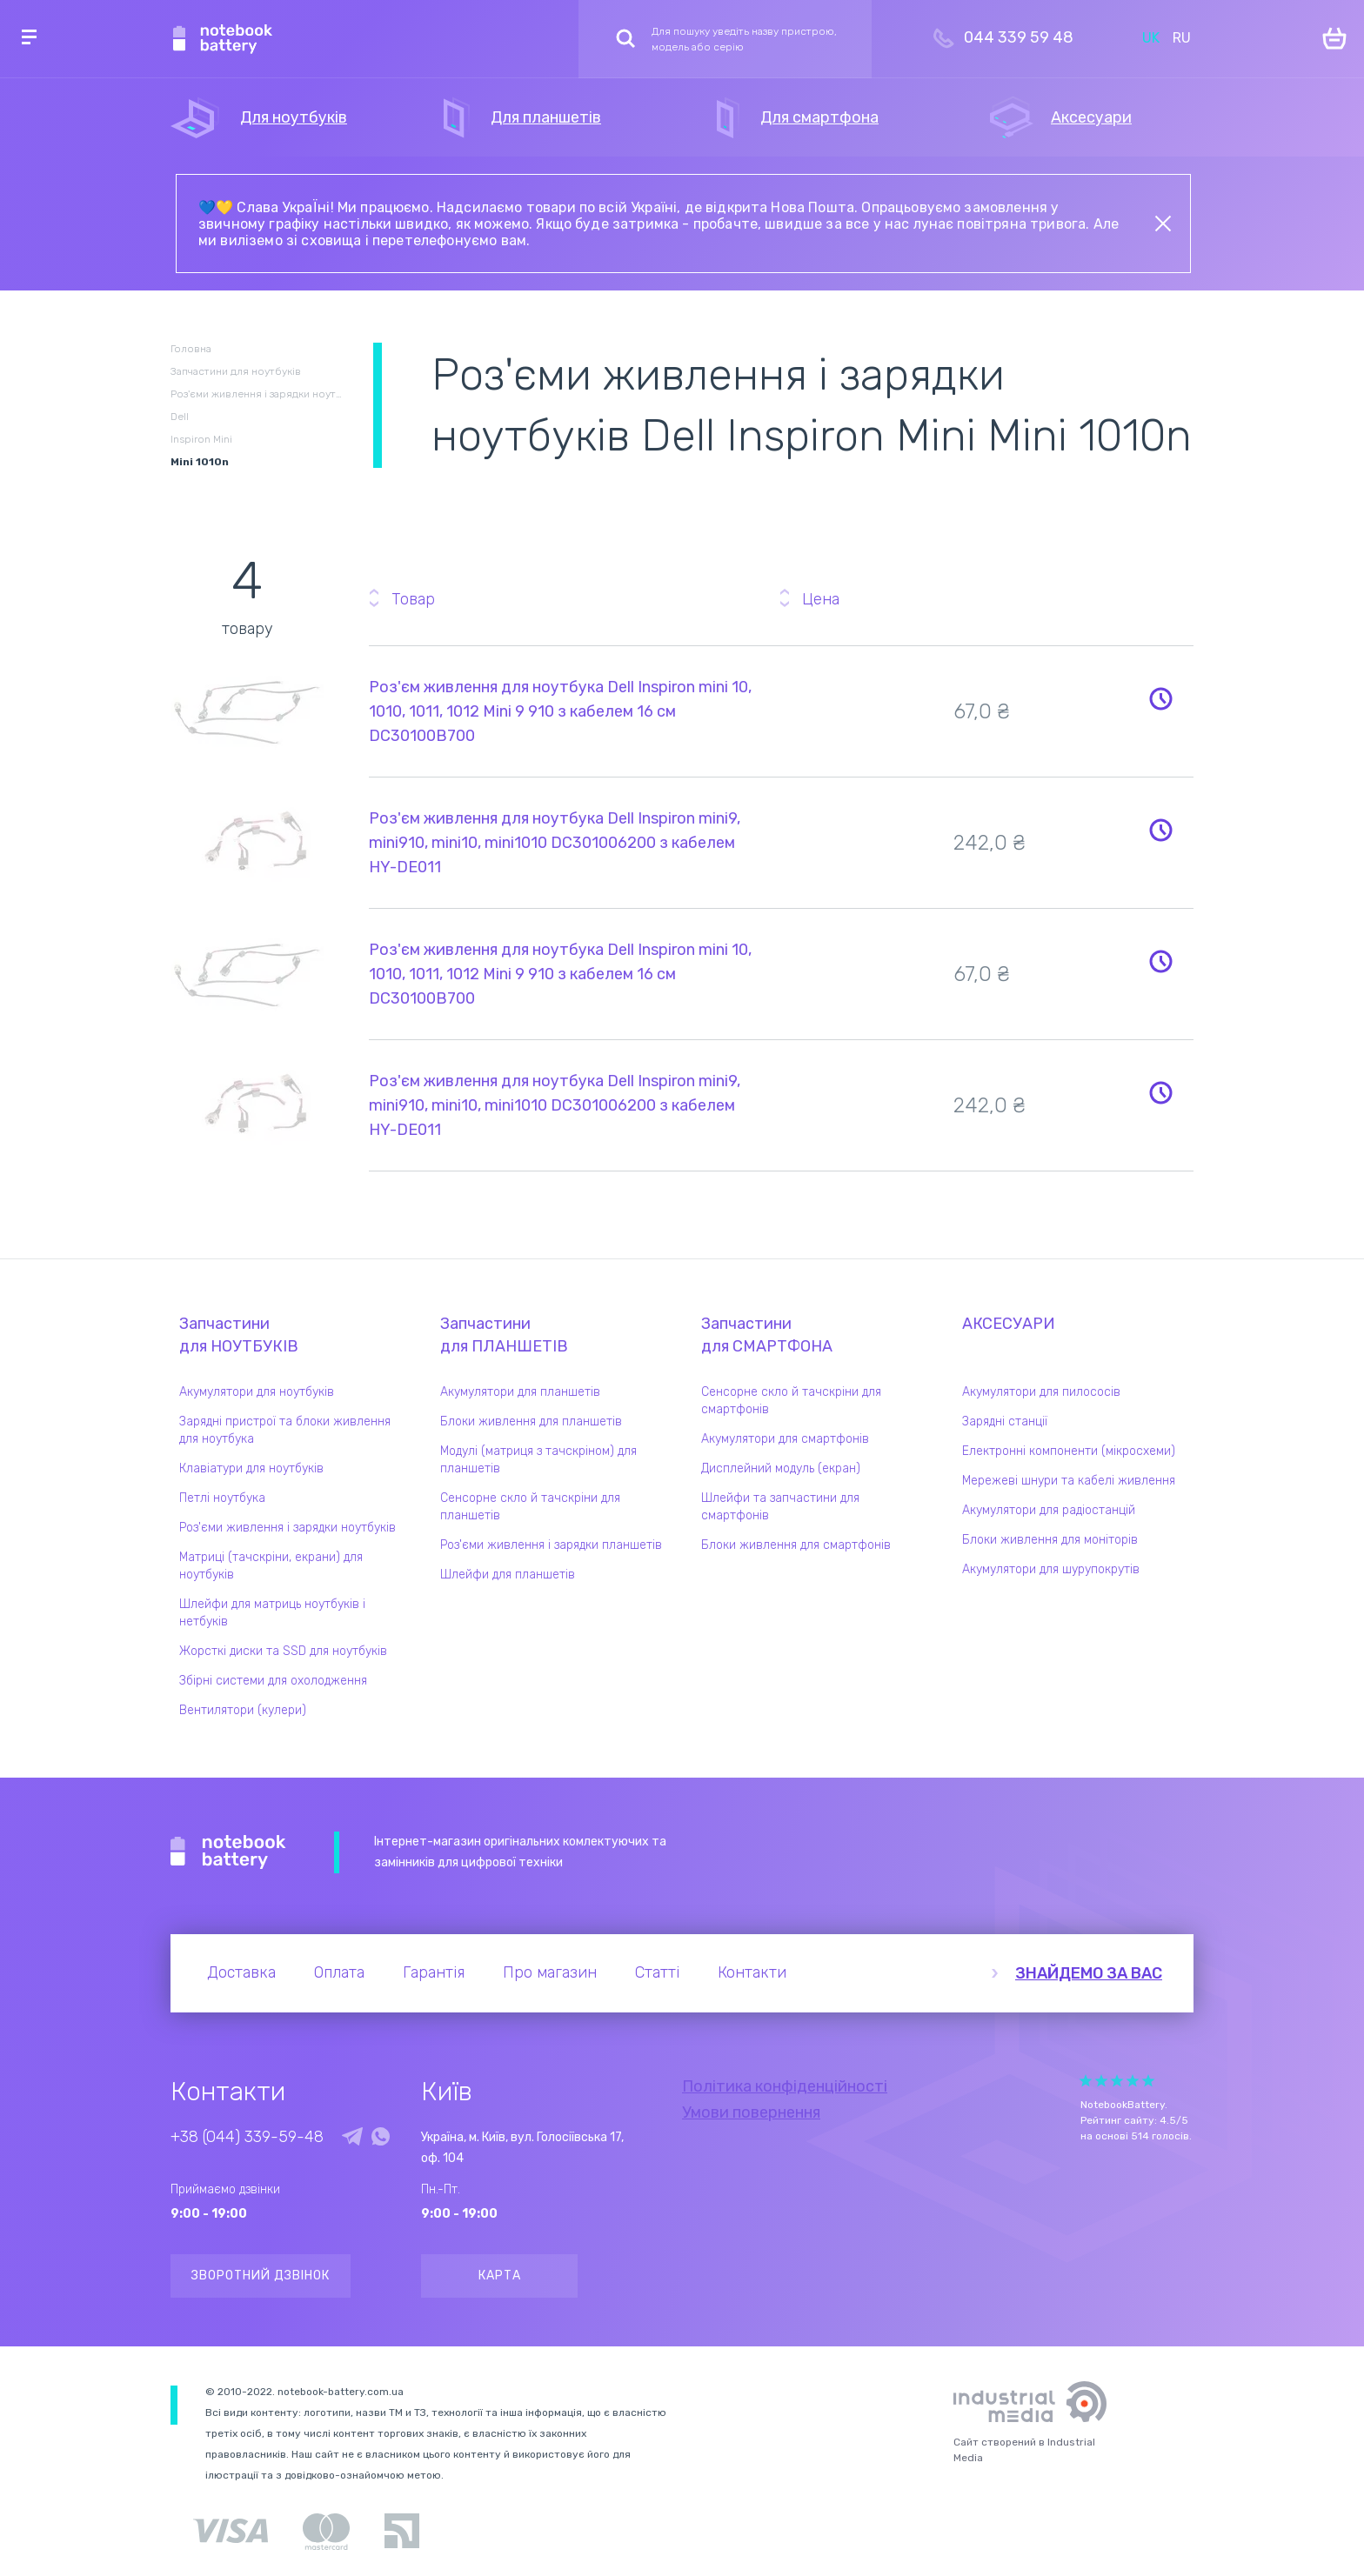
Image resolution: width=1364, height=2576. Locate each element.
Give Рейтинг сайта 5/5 (1148, 2080)
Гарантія (434, 1972)
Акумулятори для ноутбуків (256, 1392)
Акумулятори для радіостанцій (1048, 1510)
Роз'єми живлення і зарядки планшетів (551, 1545)
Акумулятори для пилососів (1041, 1392)
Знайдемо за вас (1088, 1973)
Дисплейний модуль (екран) (780, 1468)
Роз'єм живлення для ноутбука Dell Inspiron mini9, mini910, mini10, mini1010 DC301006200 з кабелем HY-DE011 (554, 843)
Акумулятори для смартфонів (785, 1438)
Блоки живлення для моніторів (1050, 1539)
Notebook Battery (228, 1852)
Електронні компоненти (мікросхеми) (1068, 1451)
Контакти (752, 1972)
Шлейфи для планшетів (507, 1574)
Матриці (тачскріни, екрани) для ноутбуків (271, 1566)
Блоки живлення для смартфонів (796, 1545)
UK (1151, 38)
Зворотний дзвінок (260, 2275)
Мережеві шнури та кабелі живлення (1068, 1480)
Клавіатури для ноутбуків (251, 1468)
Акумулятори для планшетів (520, 1392)
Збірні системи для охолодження (273, 1680)
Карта (499, 2275)
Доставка (241, 1972)
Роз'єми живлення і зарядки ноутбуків (287, 1527)
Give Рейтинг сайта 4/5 (1132, 2080)
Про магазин (550, 1972)
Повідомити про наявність (1160, 698)
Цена (820, 599)
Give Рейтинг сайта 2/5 (1101, 2080)
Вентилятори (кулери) (242, 1710)
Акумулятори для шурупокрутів (1051, 1569)
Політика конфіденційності (784, 2086)
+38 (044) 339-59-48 (247, 2136)
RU (1182, 38)
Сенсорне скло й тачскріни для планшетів (530, 1507)
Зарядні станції (1004, 1421)
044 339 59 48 (1018, 37)
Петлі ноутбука (222, 1498)
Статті (657, 1972)
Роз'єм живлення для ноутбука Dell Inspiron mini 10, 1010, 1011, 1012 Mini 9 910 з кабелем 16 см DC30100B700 (560, 711)
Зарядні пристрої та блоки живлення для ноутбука (285, 1430)
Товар (413, 599)
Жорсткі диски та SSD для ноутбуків (283, 1651)
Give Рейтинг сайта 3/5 (1117, 2080)
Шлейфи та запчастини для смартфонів (780, 1507)
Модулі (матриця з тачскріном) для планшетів (538, 1460)
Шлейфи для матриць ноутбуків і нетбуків (272, 1613)
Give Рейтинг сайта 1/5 (1085, 2080)
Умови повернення (751, 2112)
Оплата (339, 1972)
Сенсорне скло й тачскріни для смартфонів (791, 1401)
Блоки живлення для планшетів (531, 1421)
